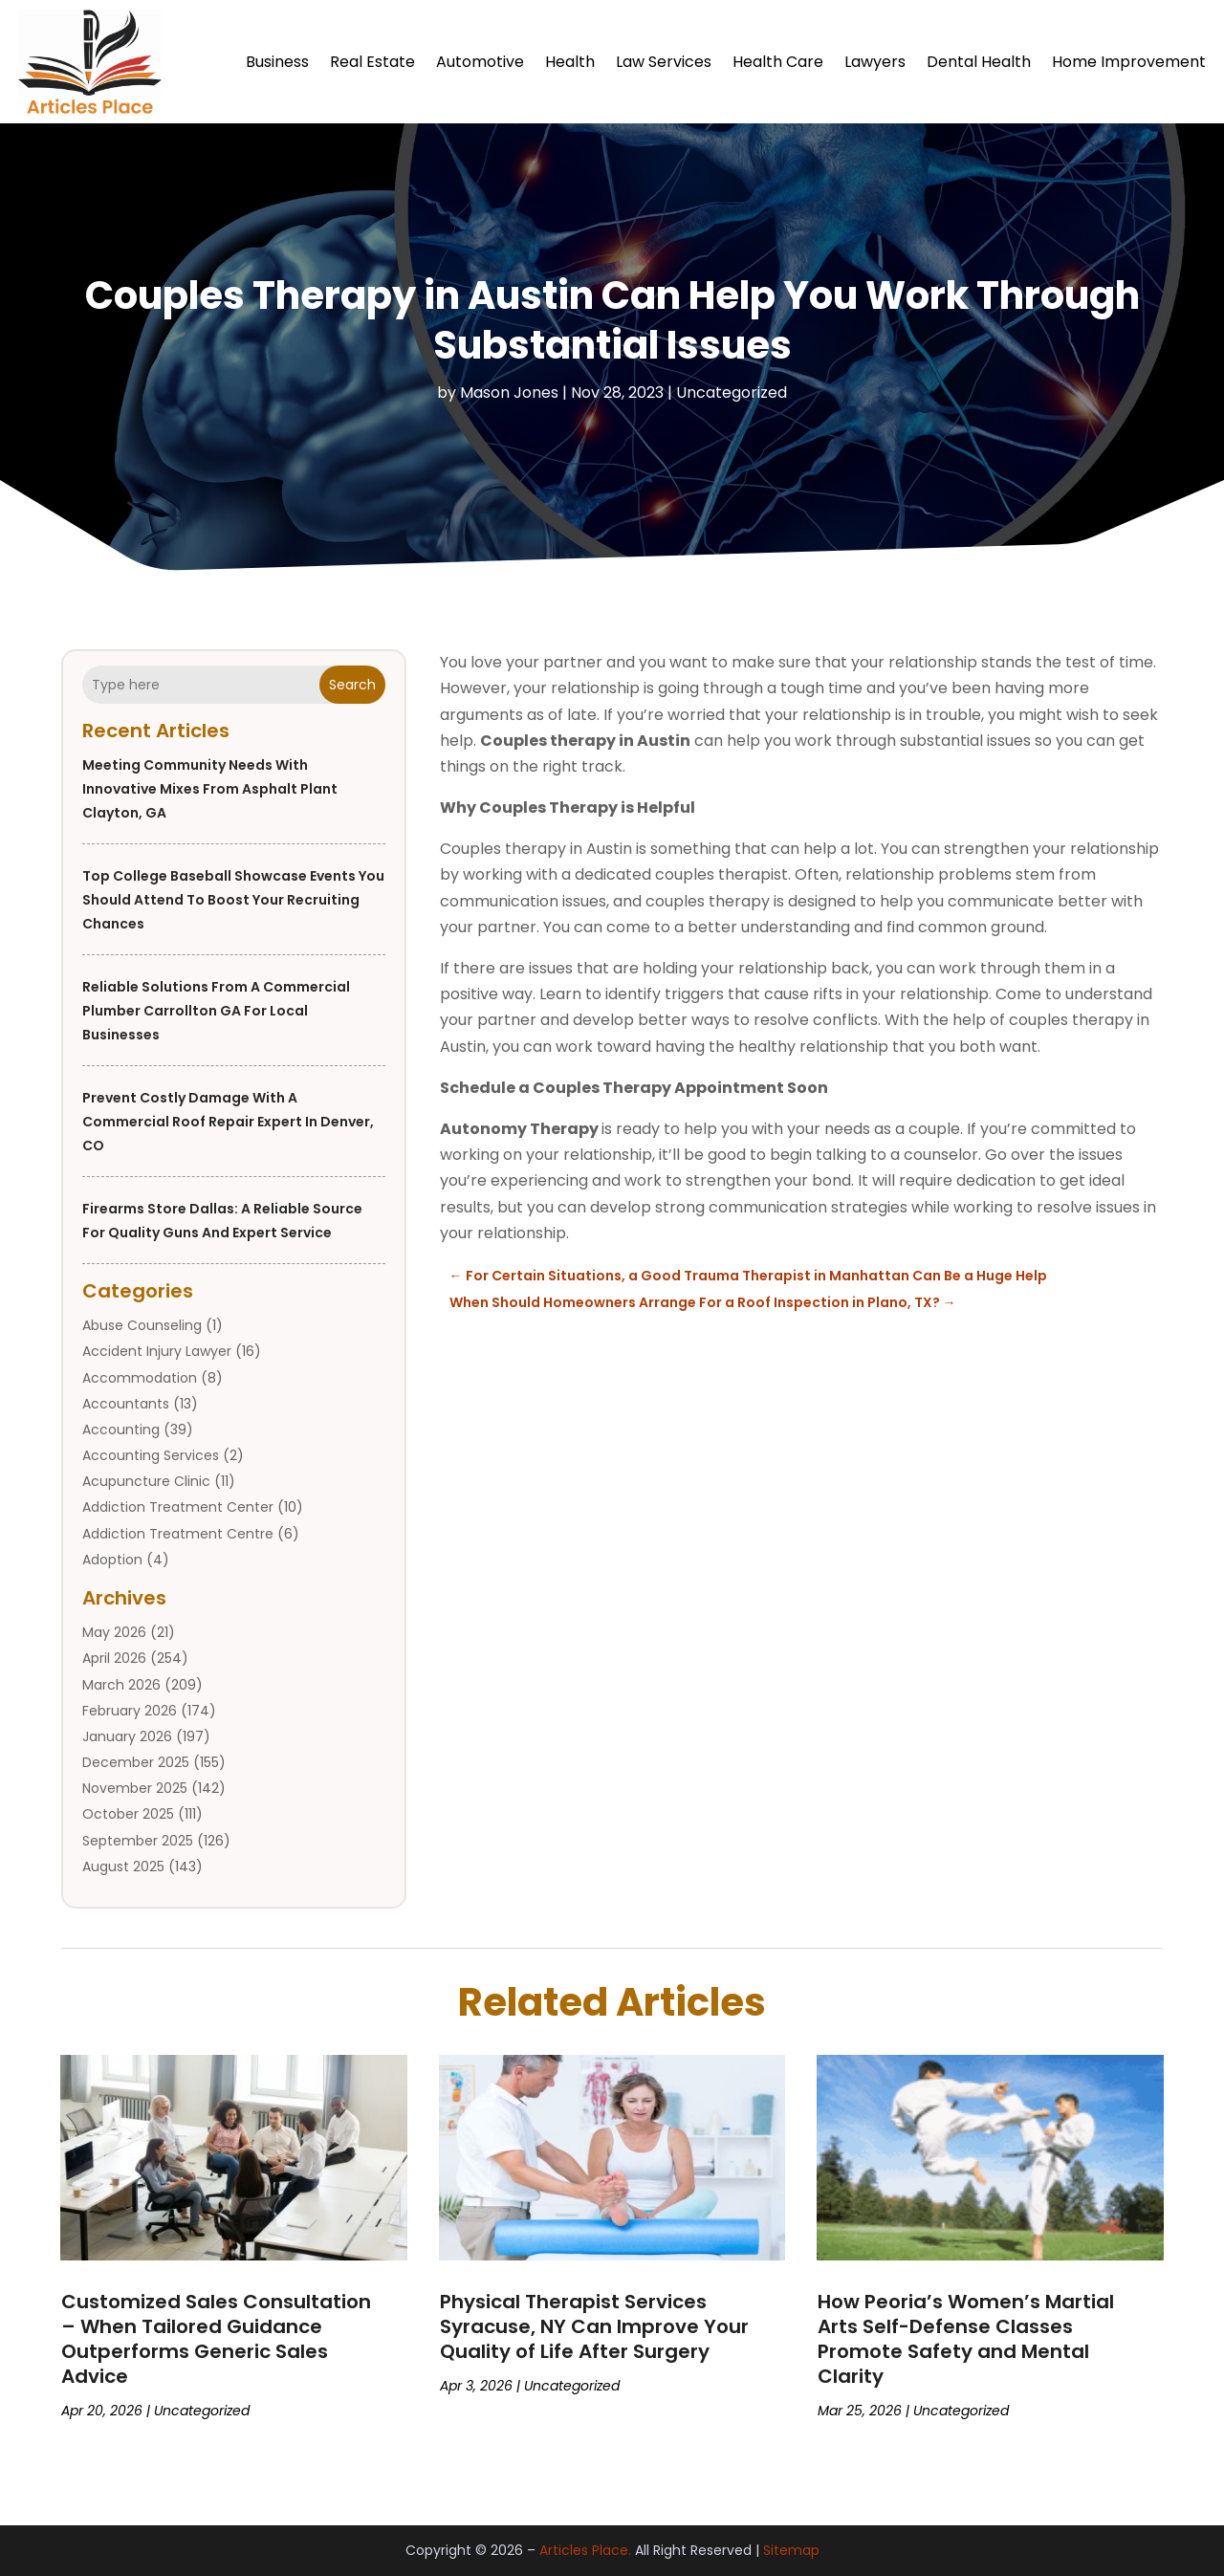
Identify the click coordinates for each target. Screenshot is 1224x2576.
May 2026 (114, 1632)
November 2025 (134, 1788)
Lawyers (875, 62)
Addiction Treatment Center (177, 1507)
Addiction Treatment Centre (177, 1533)
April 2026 (114, 1659)
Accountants (125, 1403)
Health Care (777, 62)
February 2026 (129, 1710)
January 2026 (127, 1736)
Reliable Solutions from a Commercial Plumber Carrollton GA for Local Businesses (216, 1010)
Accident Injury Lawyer (156, 1352)
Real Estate (372, 62)
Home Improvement (1129, 62)
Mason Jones (509, 393)
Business (277, 62)
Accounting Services (150, 1455)
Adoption (112, 1559)
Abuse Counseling (142, 1325)
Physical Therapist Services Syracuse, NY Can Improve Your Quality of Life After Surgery (594, 2326)
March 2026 (121, 1684)
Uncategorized (731, 393)
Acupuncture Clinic (146, 1481)
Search (352, 684)
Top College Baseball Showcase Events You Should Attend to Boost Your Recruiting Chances (233, 899)
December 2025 (135, 1762)
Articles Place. (585, 2550)
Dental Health (979, 62)
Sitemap (791, 2550)
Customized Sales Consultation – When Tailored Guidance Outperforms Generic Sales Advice (216, 2339)
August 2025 (123, 1866)
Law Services (663, 62)
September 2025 (137, 1840)
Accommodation (139, 1377)
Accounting (121, 1429)
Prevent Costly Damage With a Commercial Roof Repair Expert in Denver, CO (228, 1121)
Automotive (480, 62)
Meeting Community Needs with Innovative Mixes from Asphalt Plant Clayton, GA (210, 788)
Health (570, 62)
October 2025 (128, 1814)
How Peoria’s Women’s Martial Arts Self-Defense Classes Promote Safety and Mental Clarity (966, 2339)
